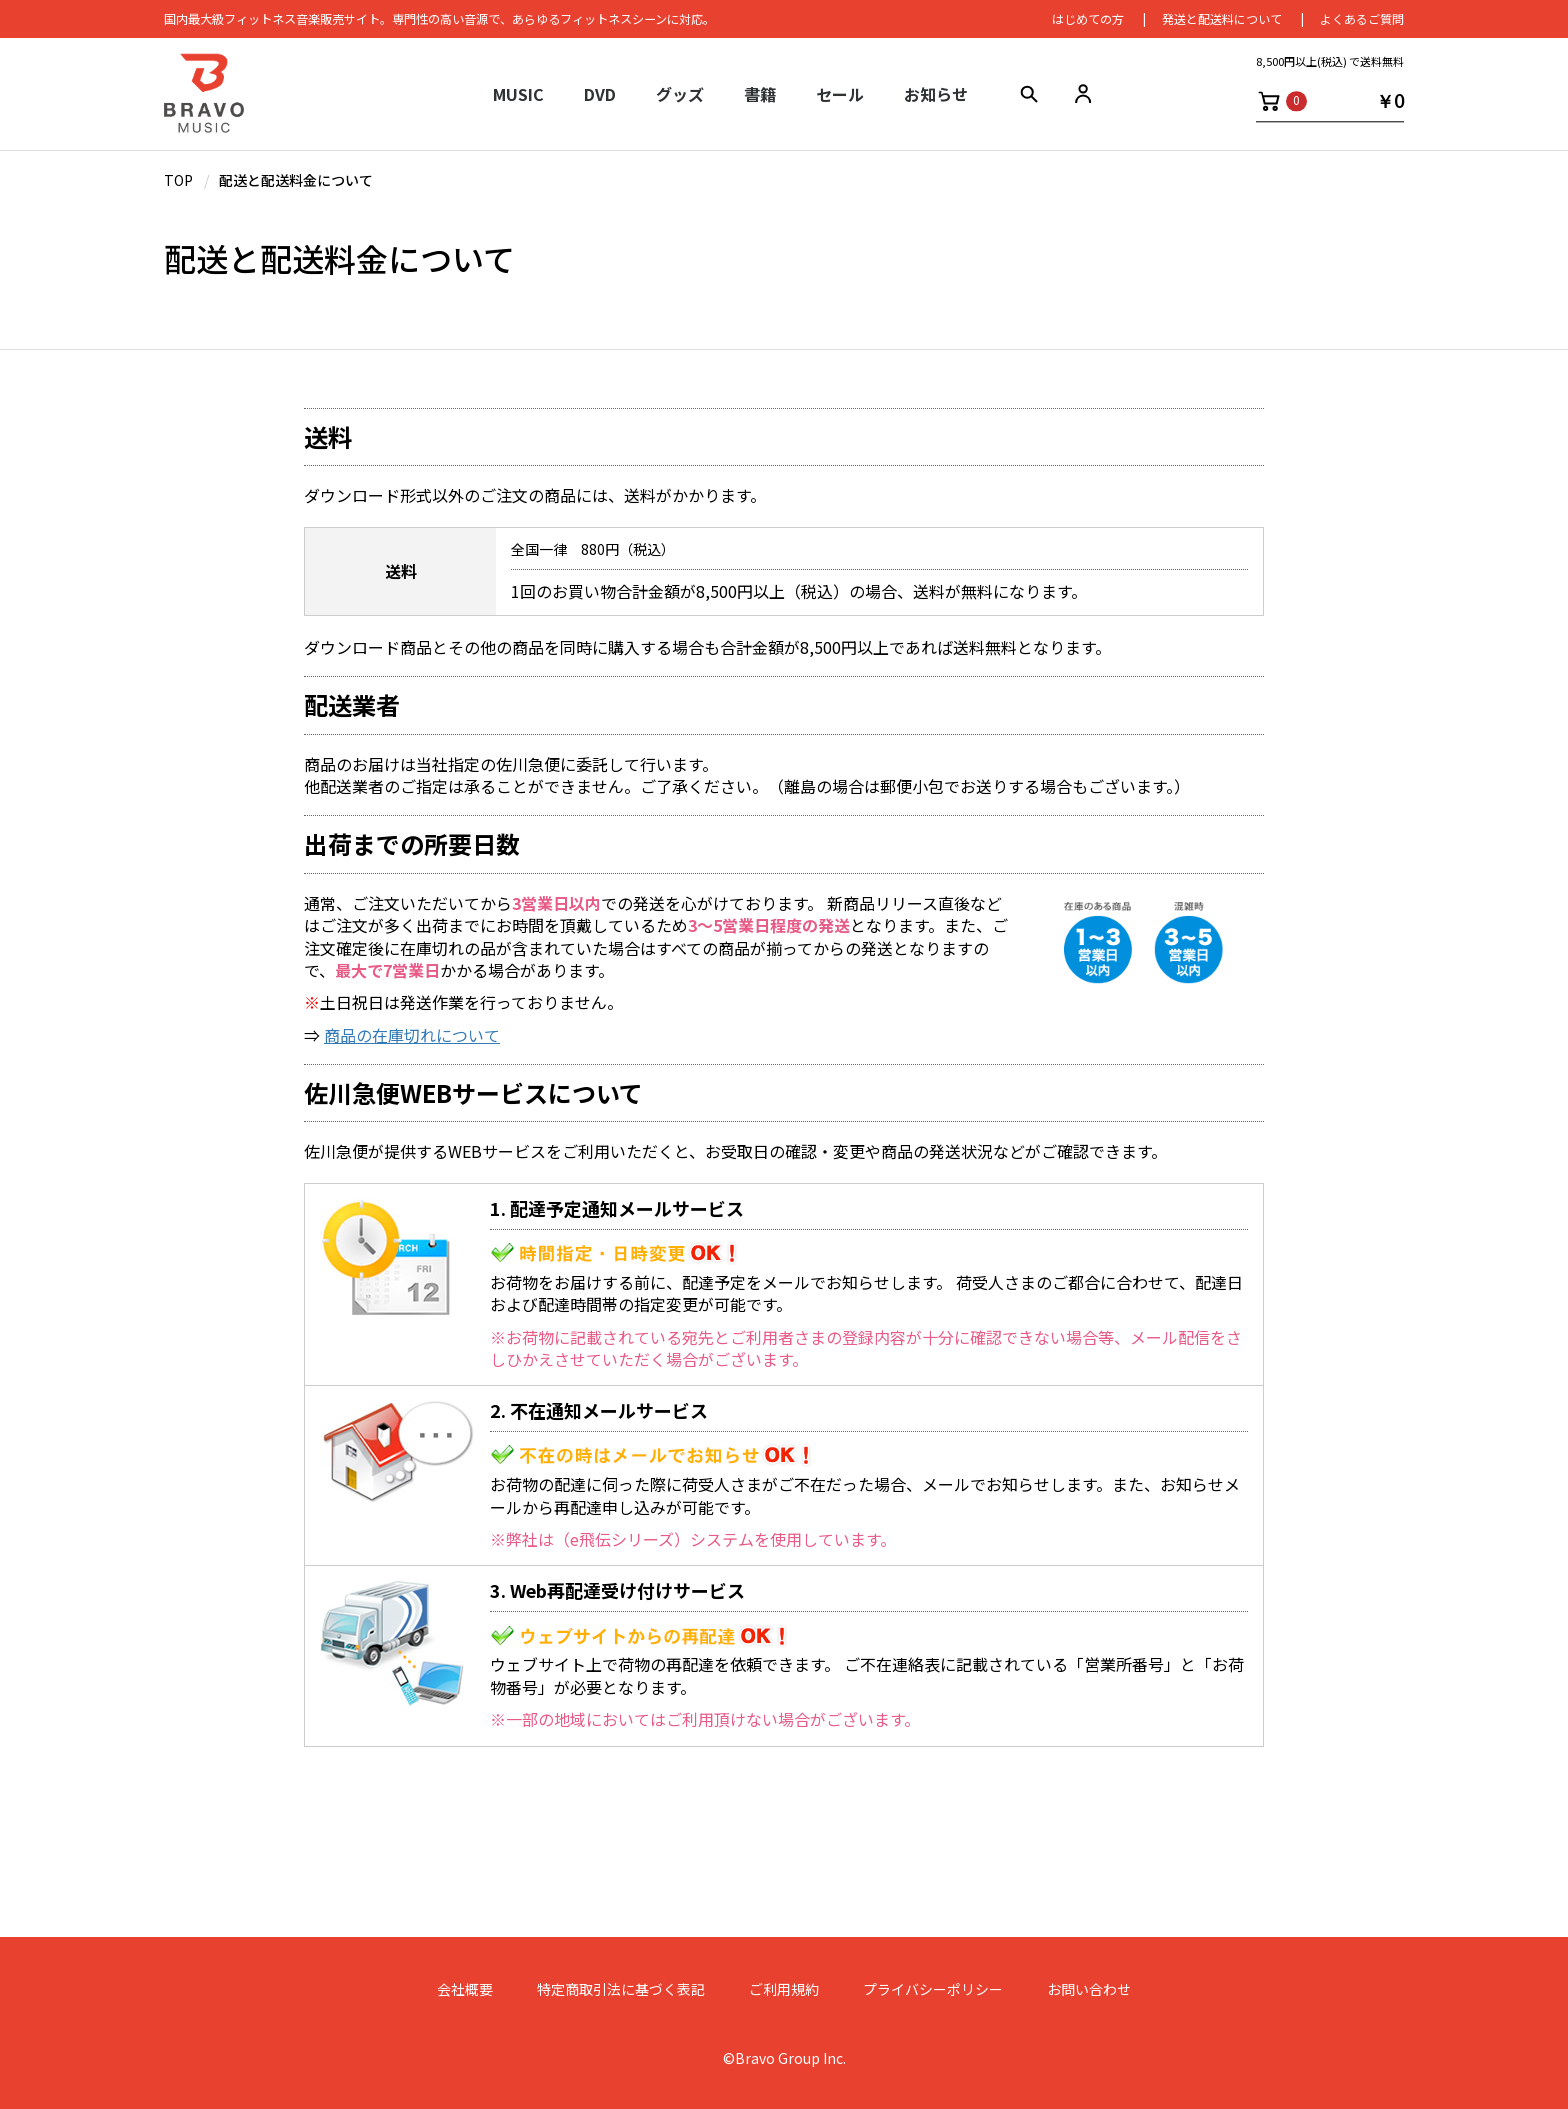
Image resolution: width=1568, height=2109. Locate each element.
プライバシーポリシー (933, 1989)
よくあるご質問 (1362, 19)
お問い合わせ (1089, 1989)
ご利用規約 (784, 1989)
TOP (178, 180)
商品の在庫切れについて (412, 1035)
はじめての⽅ (1088, 19)
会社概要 (465, 1989)
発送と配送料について (1222, 19)
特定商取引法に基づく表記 (621, 1989)
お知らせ (936, 95)
